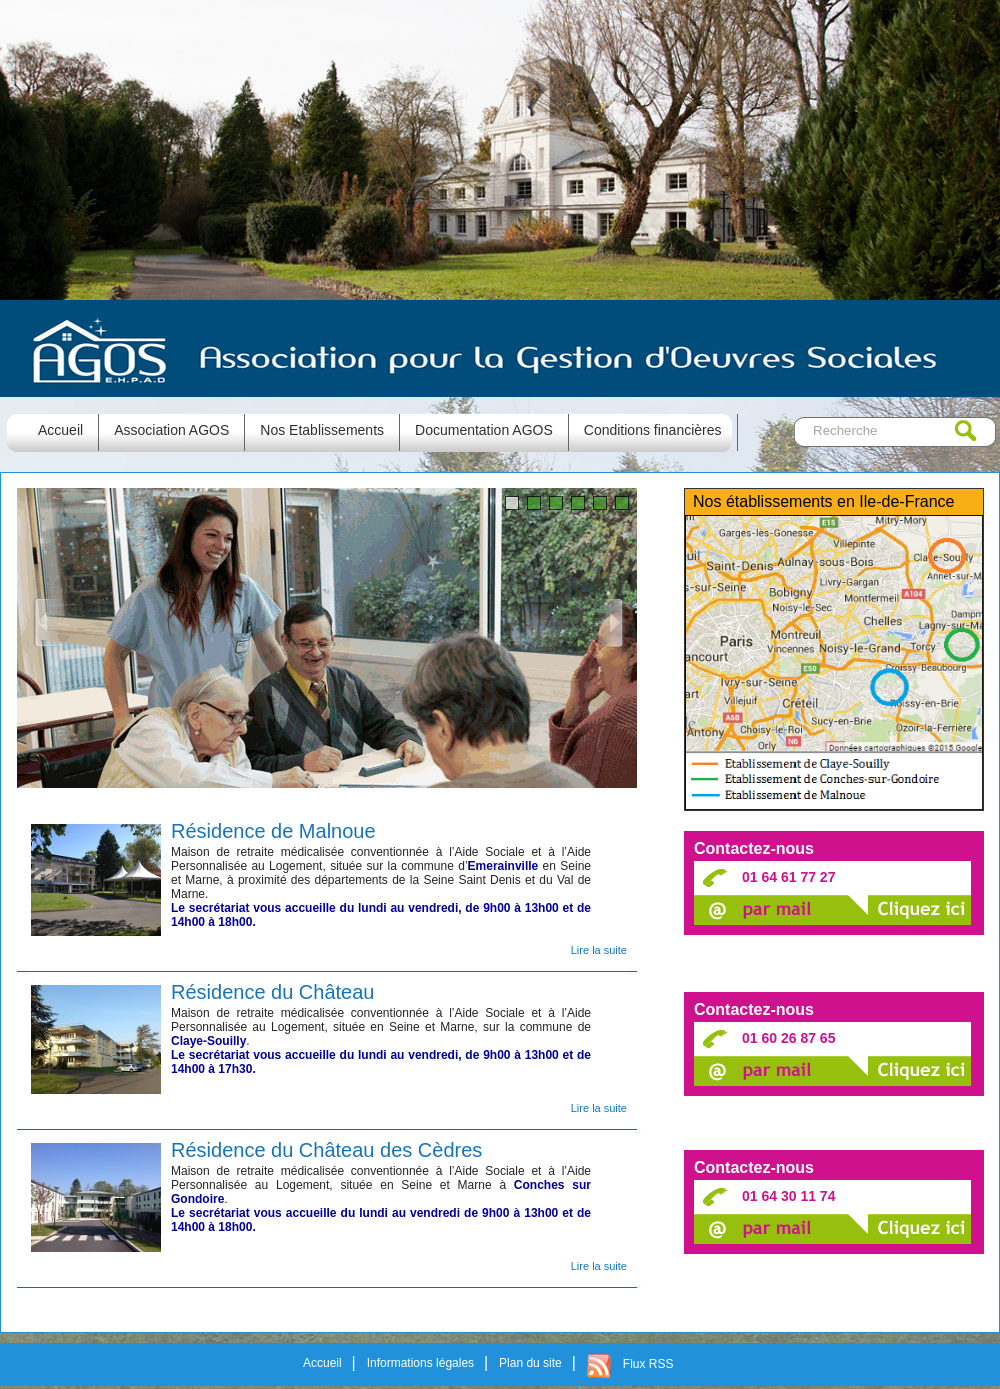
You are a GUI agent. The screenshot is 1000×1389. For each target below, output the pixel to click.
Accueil (322, 1363)
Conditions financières (653, 430)
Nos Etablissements (322, 430)
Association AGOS (171, 430)
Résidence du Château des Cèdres (326, 1149)
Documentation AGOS (484, 430)
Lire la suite (599, 950)
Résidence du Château (272, 991)
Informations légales (420, 1363)
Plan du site (530, 1363)
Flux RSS (648, 1364)
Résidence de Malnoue (273, 830)
